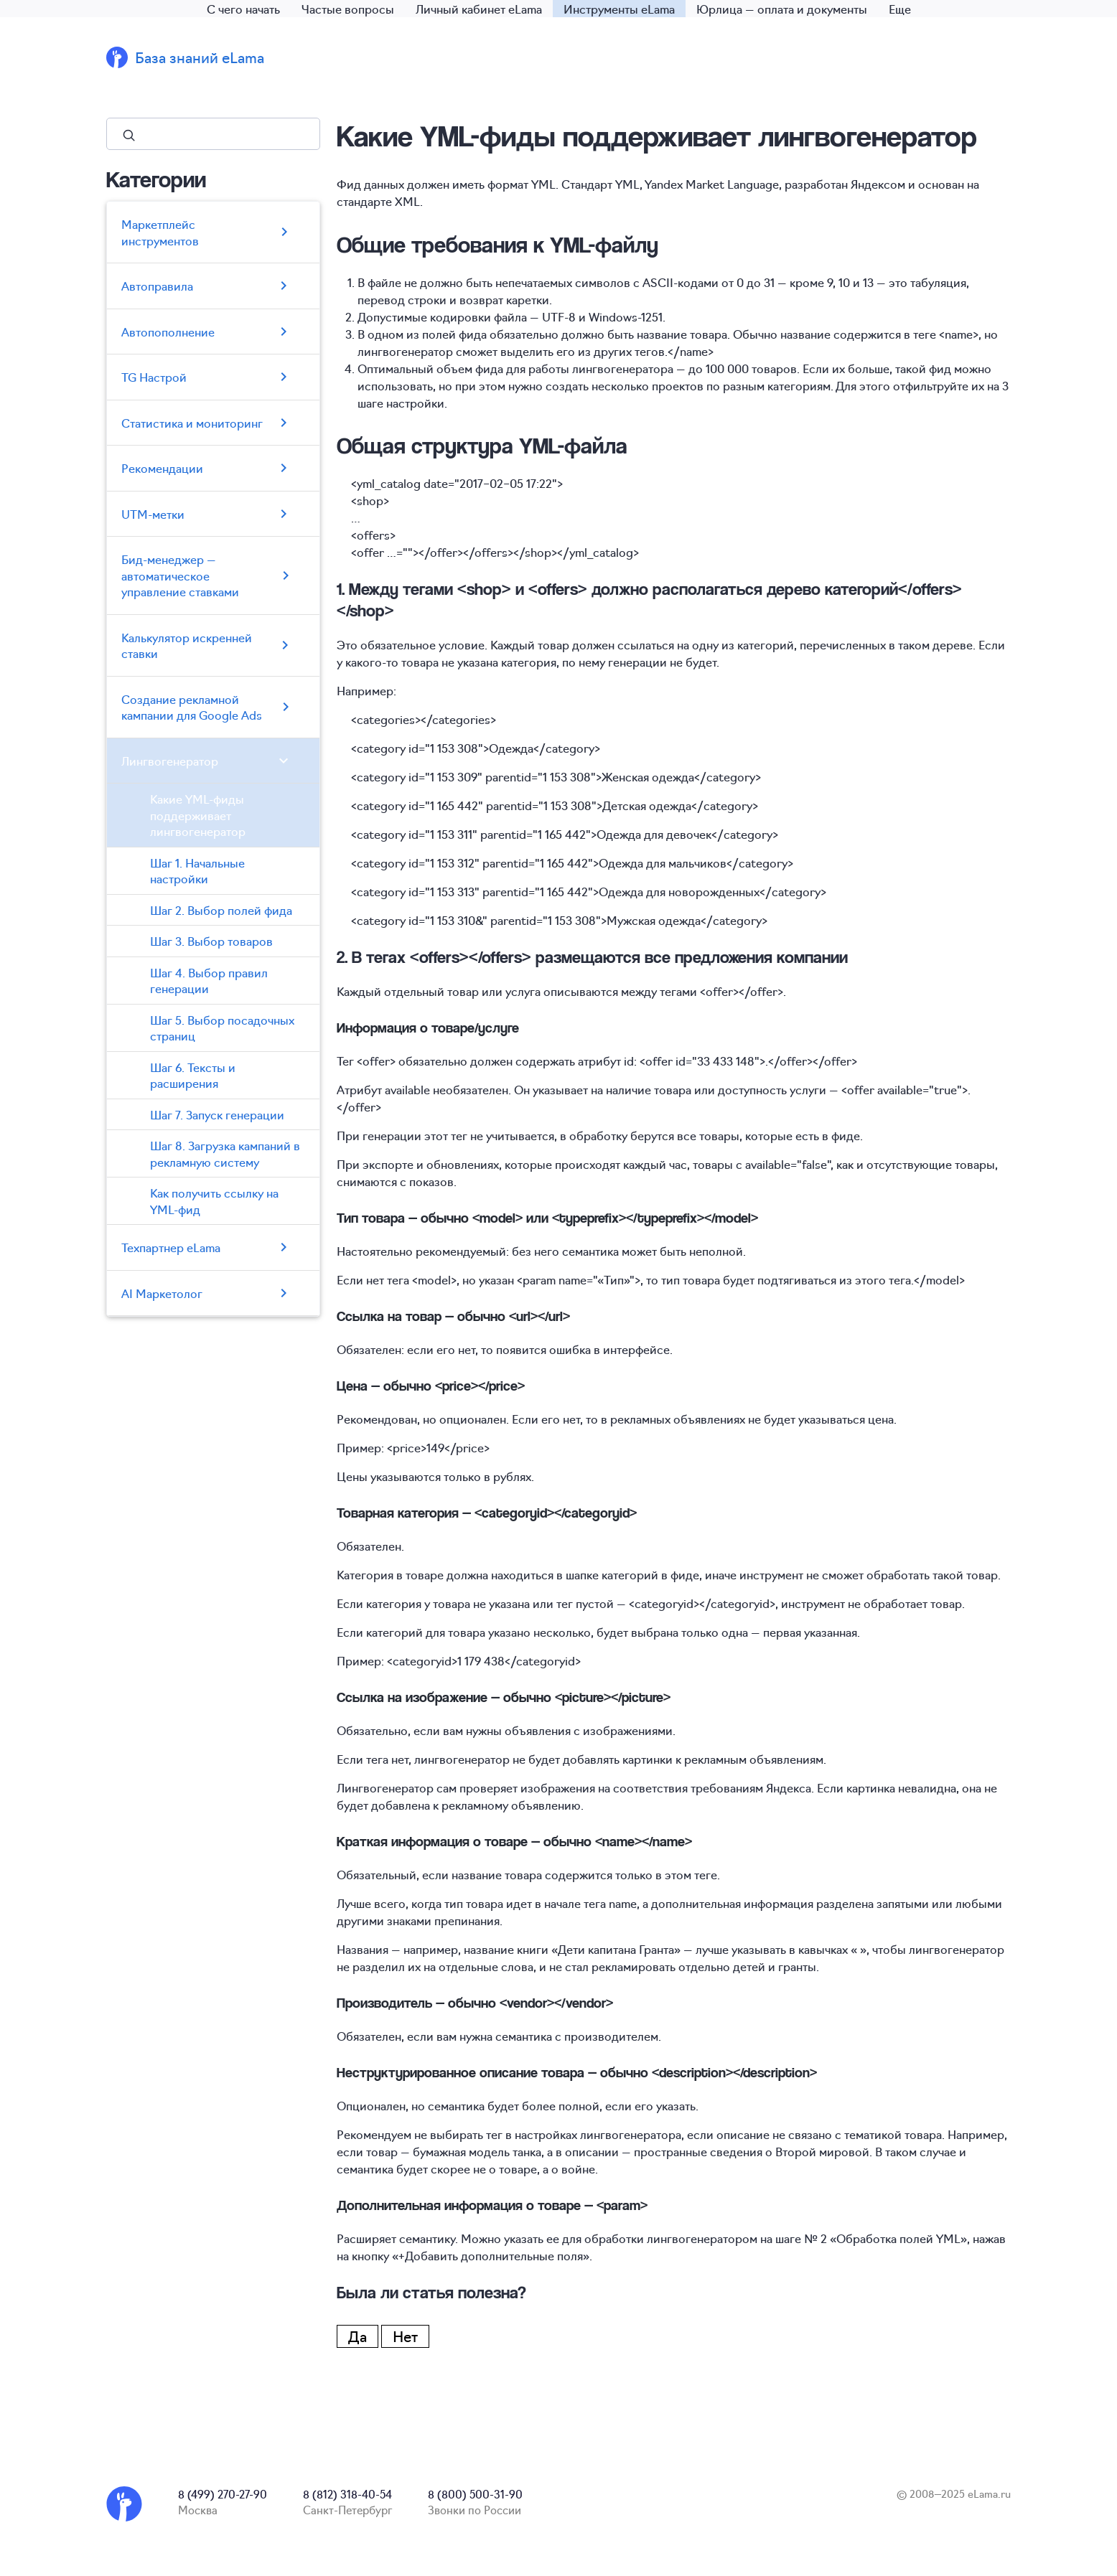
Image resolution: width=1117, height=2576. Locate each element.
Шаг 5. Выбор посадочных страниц (222, 1028)
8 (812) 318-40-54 (347, 2493)
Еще (900, 9)
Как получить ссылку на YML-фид (214, 1201)
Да (357, 2336)
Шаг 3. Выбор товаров (211, 941)
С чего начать (243, 9)
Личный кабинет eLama (479, 9)
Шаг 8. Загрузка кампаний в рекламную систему (225, 1153)
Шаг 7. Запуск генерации (217, 1114)
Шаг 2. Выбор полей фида (221, 910)
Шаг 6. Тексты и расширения (192, 1075)
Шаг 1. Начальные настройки (197, 871)
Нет (405, 2336)
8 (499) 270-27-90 (222, 2493)
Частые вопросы (348, 9)
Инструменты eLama (619, 9)
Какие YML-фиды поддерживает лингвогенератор (198, 815)
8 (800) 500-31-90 (475, 2493)
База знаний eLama (199, 57)
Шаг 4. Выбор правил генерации (209, 980)
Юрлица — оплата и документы (781, 9)
